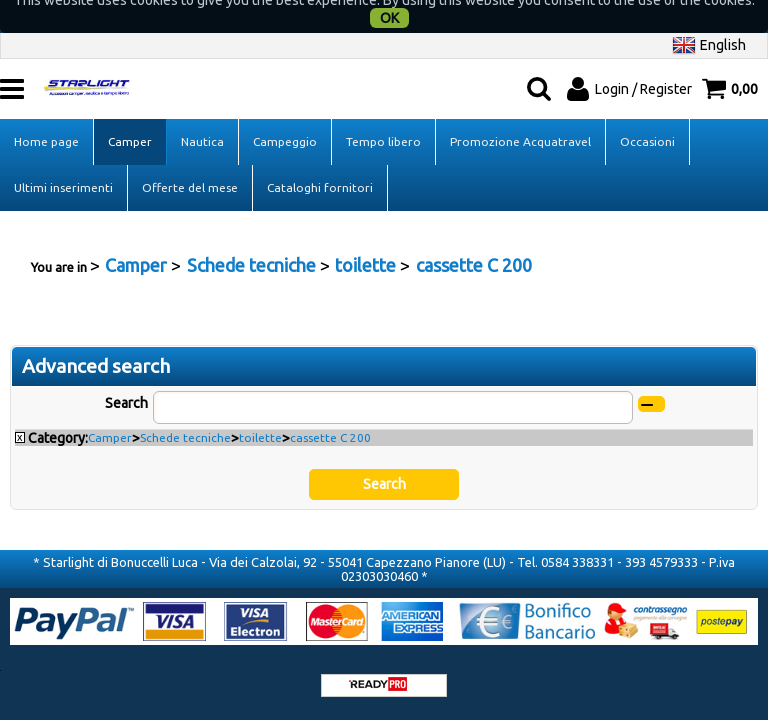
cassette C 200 (330, 409)
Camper (130, 113)
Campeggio (285, 113)
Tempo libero (383, 113)
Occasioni (647, 113)
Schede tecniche (185, 409)
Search (126, 375)
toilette (260, 409)
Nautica (202, 113)
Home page (46, 113)
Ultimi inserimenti (63, 159)
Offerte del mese (190, 159)
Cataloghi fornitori (320, 159)
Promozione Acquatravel (520, 113)
